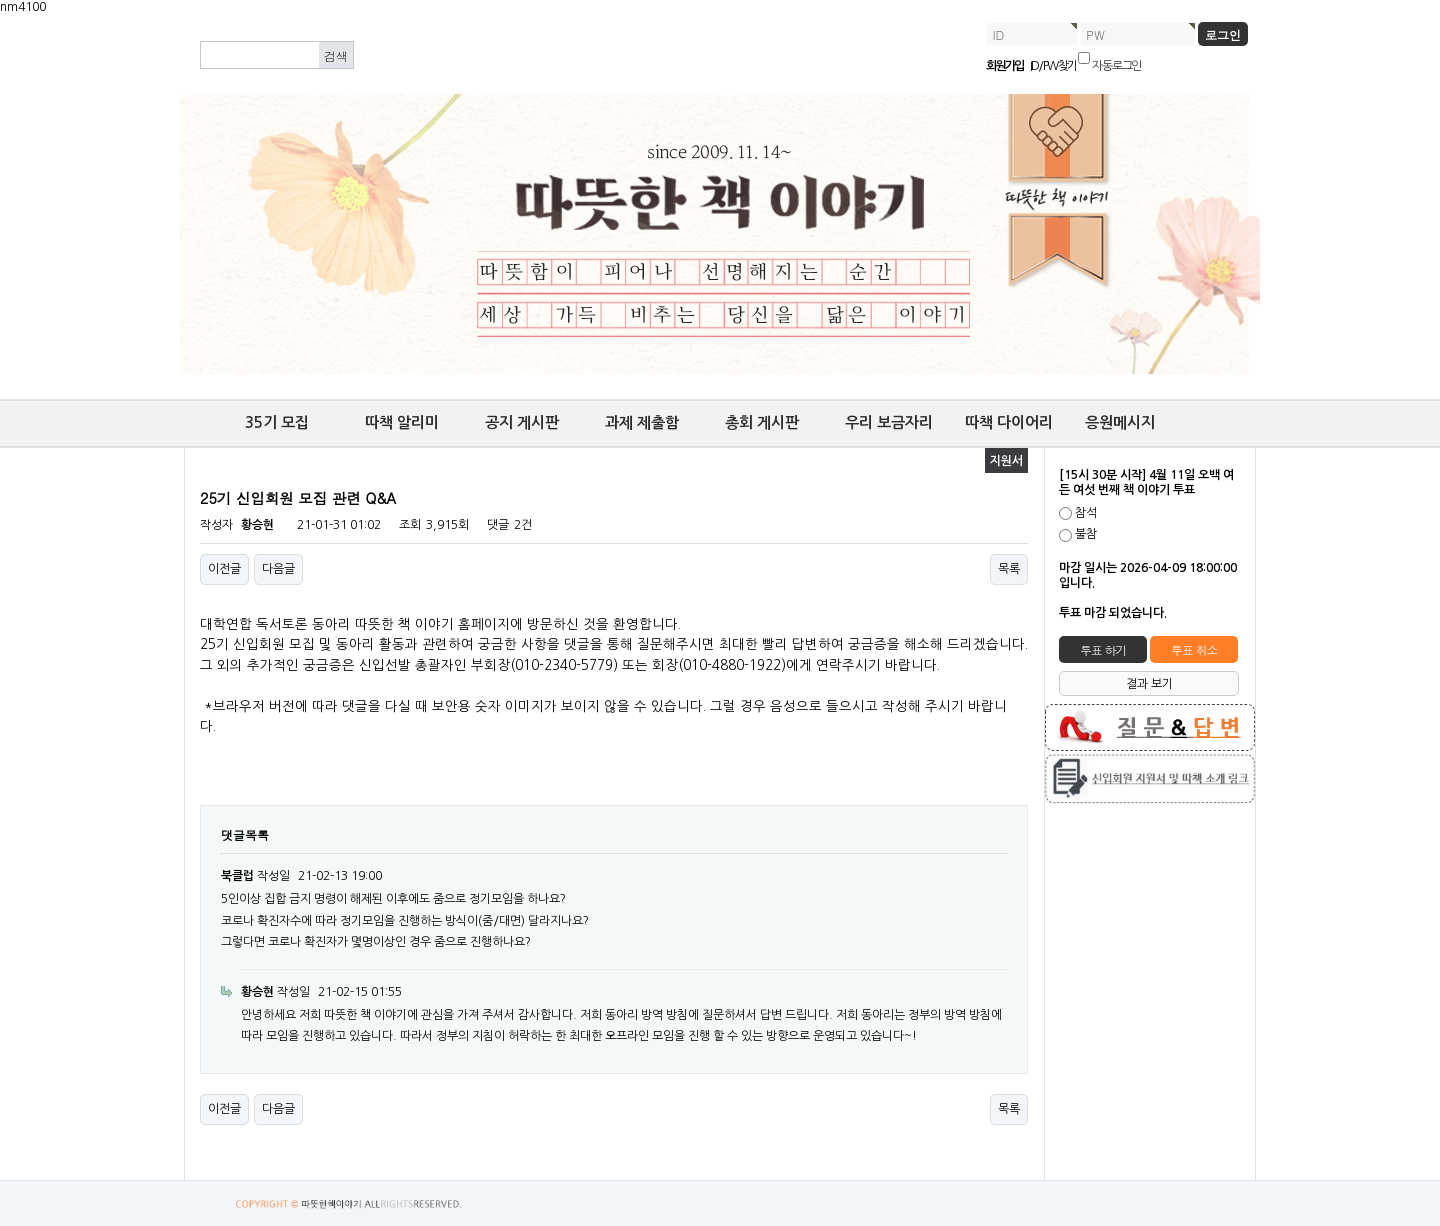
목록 (1009, 569)
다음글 (278, 569)
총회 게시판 (762, 422)
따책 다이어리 (1009, 422)
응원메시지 (1120, 422)
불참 (1086, 535)
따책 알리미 (402, 422)
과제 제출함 (642, 422)
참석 (1086, 513)
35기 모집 (277, 422)
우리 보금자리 (889, 422)
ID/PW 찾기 (1053, 66)
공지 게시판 (522, 422)
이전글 (224, 569)
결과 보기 (1149, 684)
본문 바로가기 (0, 15)
